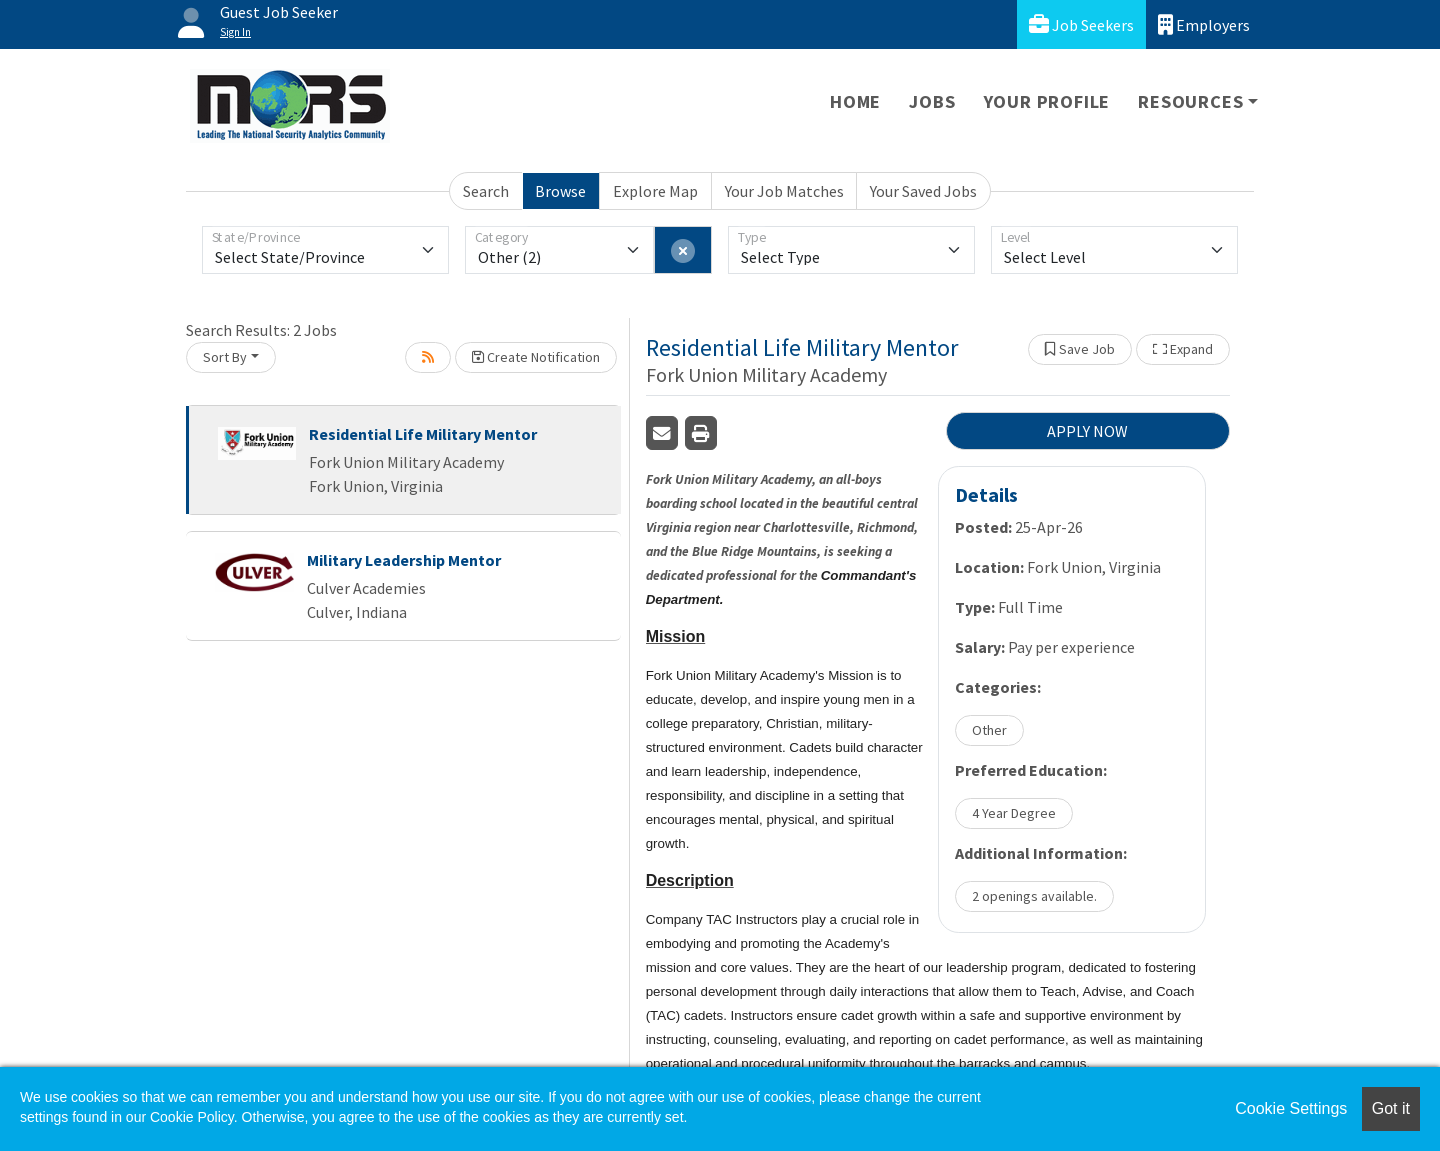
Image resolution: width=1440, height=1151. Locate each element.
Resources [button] (1190, 101)
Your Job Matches (784, 191)
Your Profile (1047, 101)
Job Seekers (1081, 24)
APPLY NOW (1087, 431)
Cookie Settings (1291, 1108)
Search (486, 191)
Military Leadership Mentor (404, 560)
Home (855, 101)
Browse (560, 191)
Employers (1204, 24)
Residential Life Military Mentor (423, 434)
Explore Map (655, 191)
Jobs (932, 101)
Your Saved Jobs (923, 191)
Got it (1391, 1108)
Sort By (225, 357)
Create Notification (536, 357)
